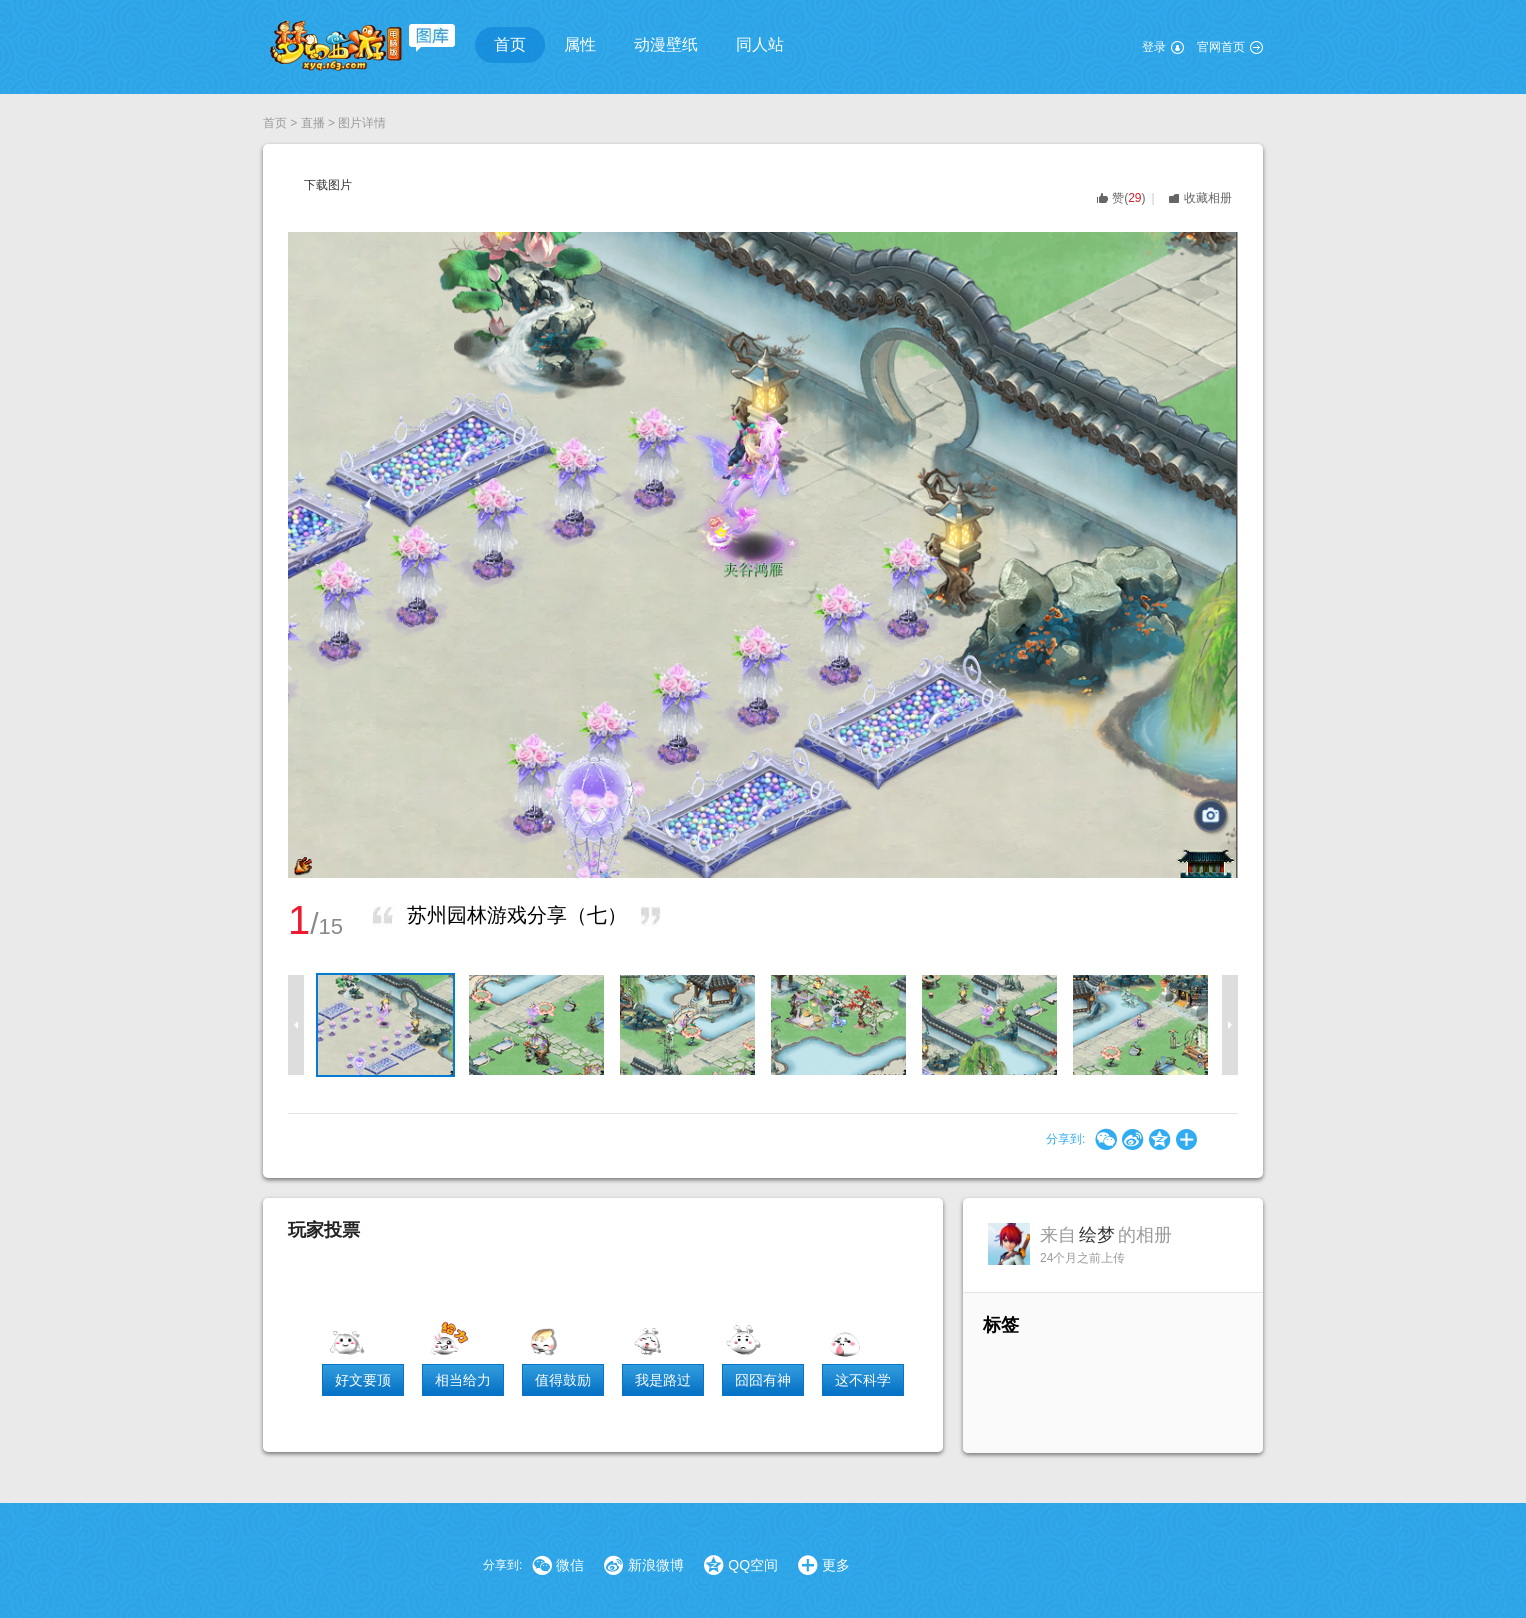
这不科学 (863, 1380)
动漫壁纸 (666, 44)
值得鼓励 (563, 1380)
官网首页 (1221, 47)
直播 (313, 123)
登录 (1154, 47)
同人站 (760, 44)
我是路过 (663, 1380)
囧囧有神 (763, 1380)
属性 (580, 44)
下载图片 (328, 185)
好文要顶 (363, 1380)
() (1128, 198)
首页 (510, 44)
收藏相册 (1208, 198)
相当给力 (463, 1380)
